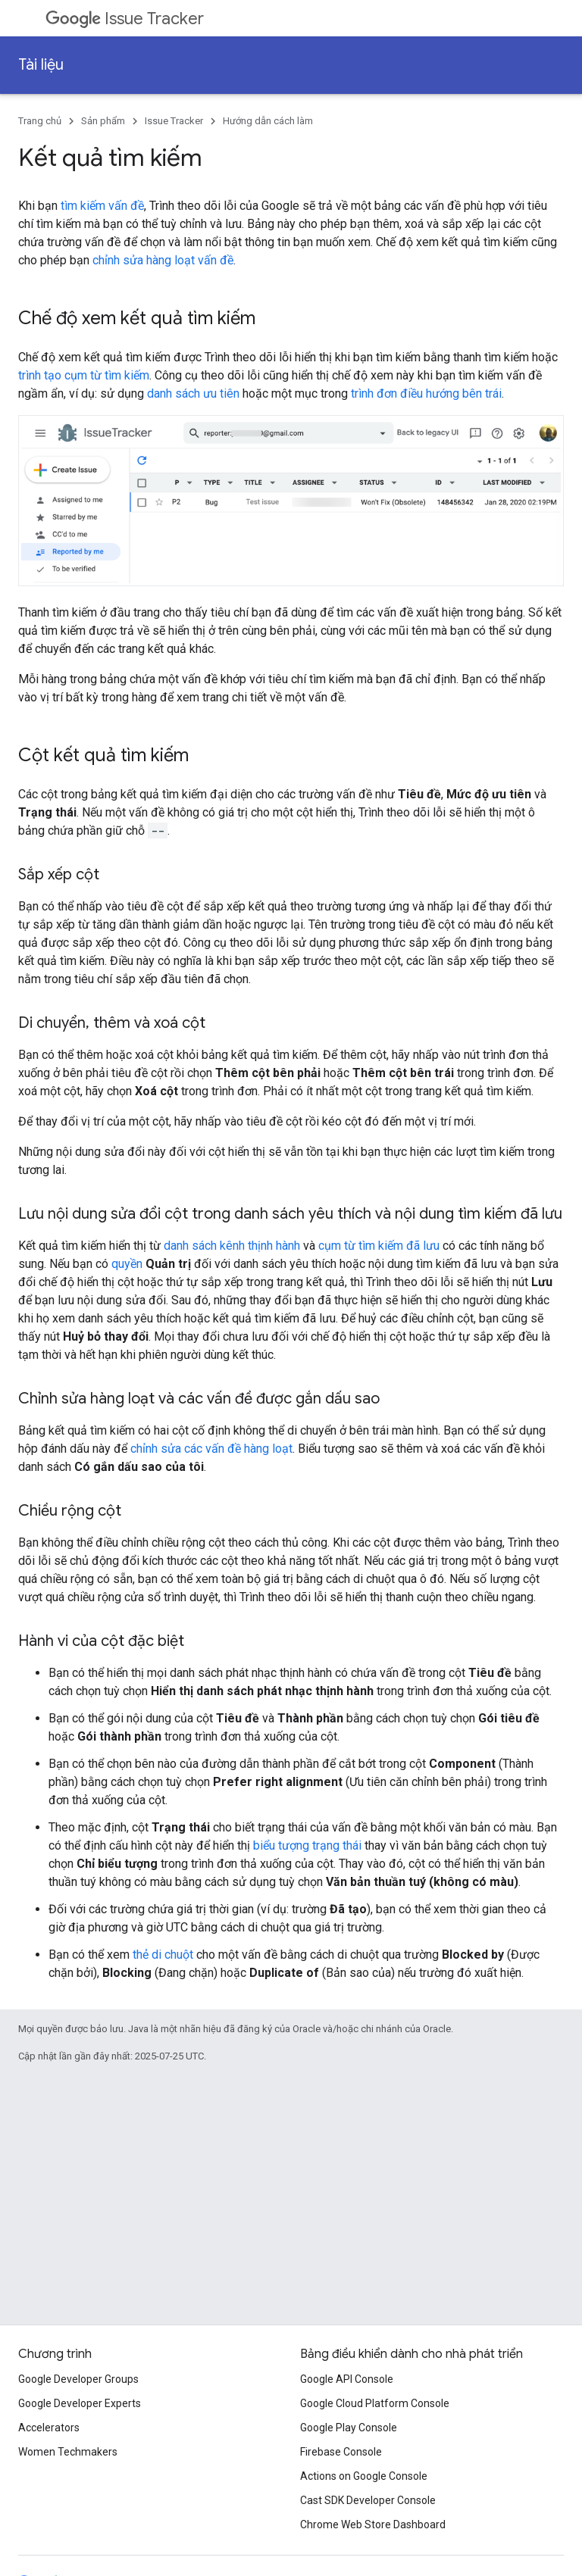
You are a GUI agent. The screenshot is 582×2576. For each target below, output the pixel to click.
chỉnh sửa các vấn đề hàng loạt (211, 1448)
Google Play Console (348, 2427)
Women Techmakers (67, 2452)
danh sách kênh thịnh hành (232, 1245)
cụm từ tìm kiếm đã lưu (379, 1245)
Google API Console (346, 2379)
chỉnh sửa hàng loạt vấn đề (162, 260)
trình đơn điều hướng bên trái (426, 393)
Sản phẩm (103, 120)
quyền (126, 1264)
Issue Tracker (124, 18)
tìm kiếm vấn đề (102, 205)
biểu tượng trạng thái (307, 1845)
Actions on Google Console (363, 2476)
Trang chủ (39, 120)
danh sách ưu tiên (193, 393)
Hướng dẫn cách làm (268, 120)
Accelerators (49, 2427)
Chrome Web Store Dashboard (373, 2524)
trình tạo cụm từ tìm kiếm (83, 375)
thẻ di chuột (163, 1954)
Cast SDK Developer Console (368, 2500)
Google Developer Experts (79, 2403)
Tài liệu (41, 64)
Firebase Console (341, 2452)
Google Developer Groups (78, 2379)
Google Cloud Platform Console (374, 2403)
